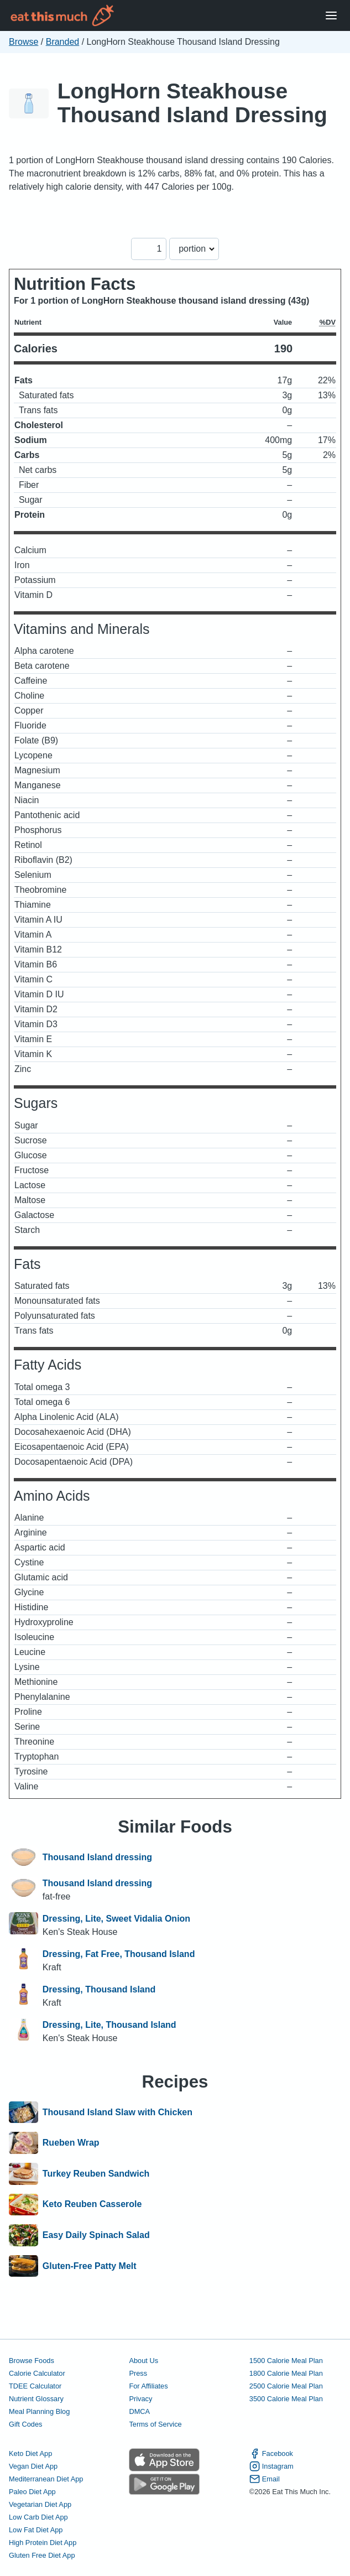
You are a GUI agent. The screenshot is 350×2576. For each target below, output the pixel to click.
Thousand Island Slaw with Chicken (117, 2112)
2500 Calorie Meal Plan (286, 2386)
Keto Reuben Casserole (92, 2205)
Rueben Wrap (71, 2143)
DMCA (139, 2411)
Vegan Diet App (33, 2466)
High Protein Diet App (42, 2542)
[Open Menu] (331, 15)
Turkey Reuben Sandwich (96, 2174)
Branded (63, 41)
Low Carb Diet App (38, 2517)
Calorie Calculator (37, 2373)
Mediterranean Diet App (46, 2479)
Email (264, 2479)
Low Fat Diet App (35, 2530)
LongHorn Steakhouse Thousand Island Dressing (192, 103)
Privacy (140, 2399)
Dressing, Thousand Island (99, 1989)
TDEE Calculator (35, 2386)
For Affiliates (148, 2386)
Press (138, 2373)
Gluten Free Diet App (42, 2555)
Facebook (271, 2453)
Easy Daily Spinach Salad (96, 2235)
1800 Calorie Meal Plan (286, 2373)
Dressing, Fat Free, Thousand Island (119, 1954)
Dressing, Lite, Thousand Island (109, 2024)
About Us (143, 2360)
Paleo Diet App (32, 2491)
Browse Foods (31, 2360)
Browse (23, 41)
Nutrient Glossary (36, 2399)
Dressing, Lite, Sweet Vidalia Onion (116, 1918)
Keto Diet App (30, 2453)
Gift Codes (25, 2424)
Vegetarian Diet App (40, 2504)
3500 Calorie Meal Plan (286, 2399)
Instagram (271, 2466)
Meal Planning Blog (39, 2411)
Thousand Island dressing (97, 1857)
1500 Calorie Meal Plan (286, 2360)
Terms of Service (155, 2424)
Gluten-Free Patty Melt (90, 2266)
